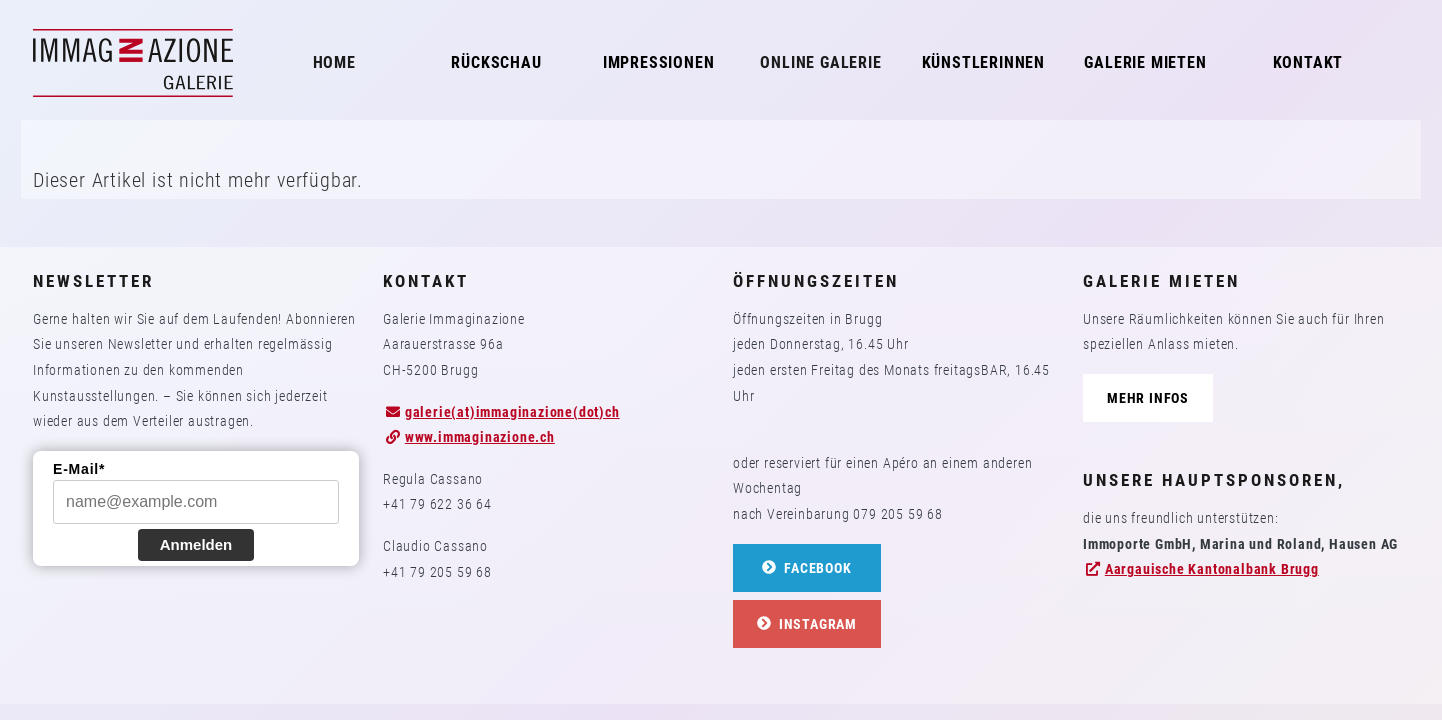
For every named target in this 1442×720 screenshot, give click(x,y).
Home (334, 62)
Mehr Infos (1148, 398)
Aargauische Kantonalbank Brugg (1212, 569)
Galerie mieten (1145, 62)
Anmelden (196, 544)
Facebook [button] (806, 568)
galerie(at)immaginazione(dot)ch (512, 412)
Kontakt (1308, 62)
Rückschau (496, 62)
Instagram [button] (807, 624)
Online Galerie (820, 62)
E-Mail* (79, 469)
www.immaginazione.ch (480, 437)
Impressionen (659, 62)
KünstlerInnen (983, 62)
